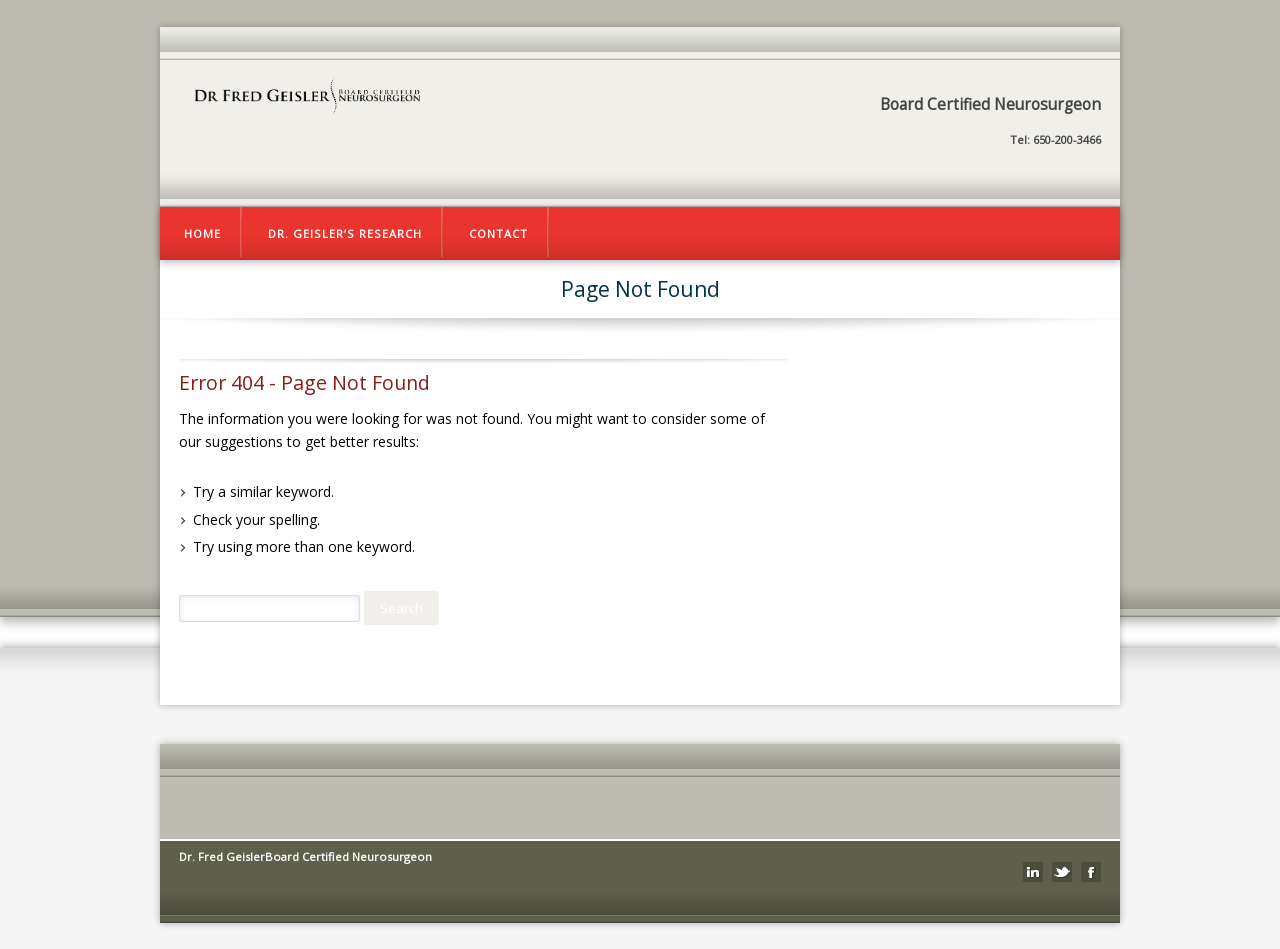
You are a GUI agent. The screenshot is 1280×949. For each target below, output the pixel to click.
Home (202, 233)
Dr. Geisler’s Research (345, 233)
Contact (498, 233)
